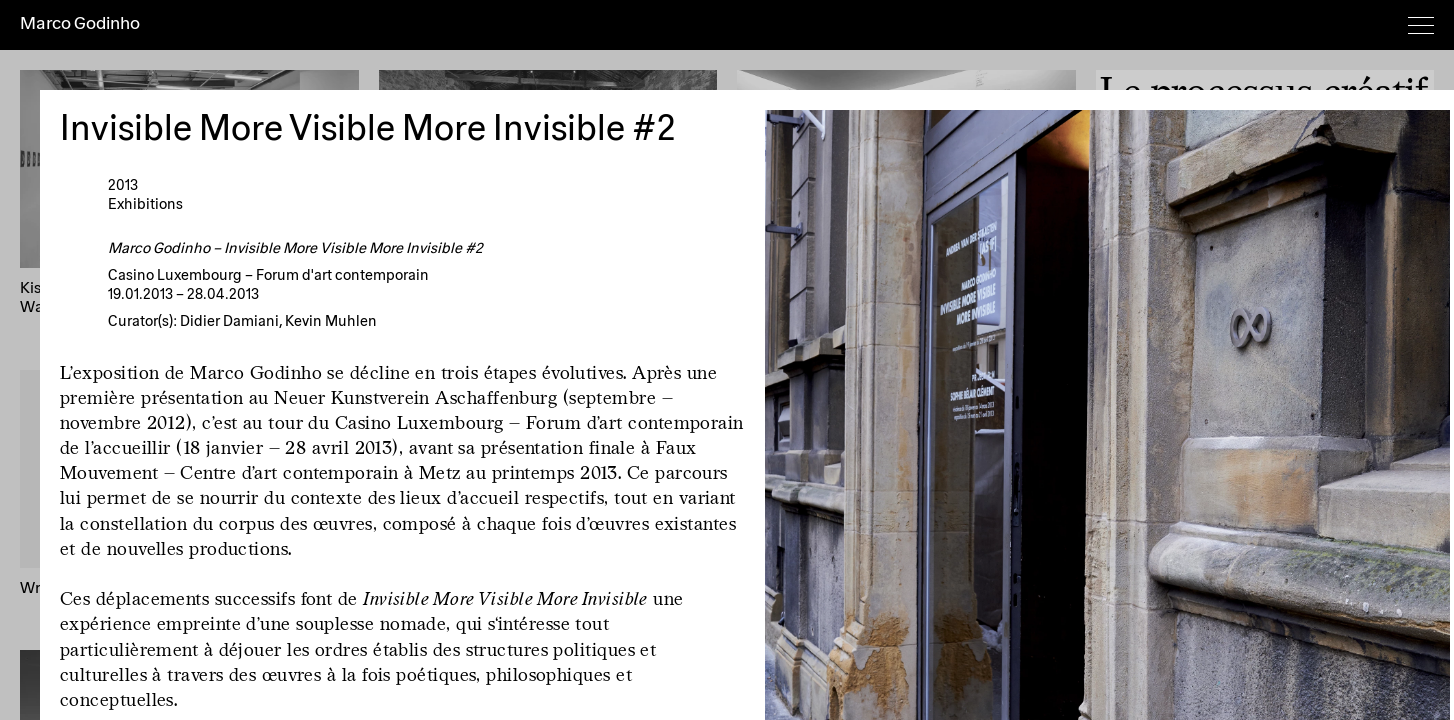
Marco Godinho (80, 24)
